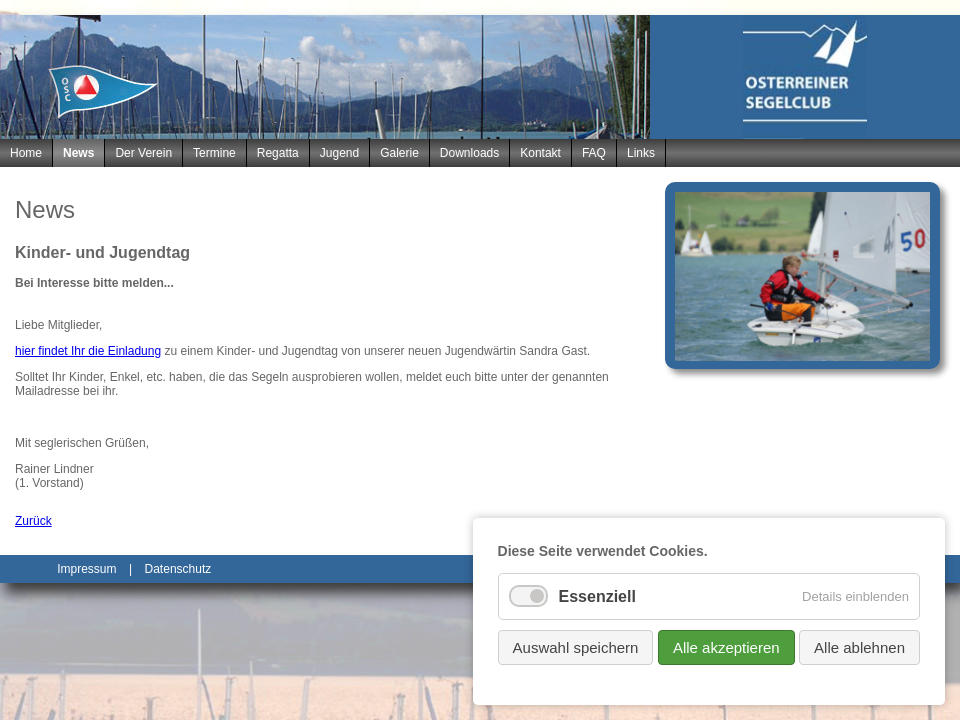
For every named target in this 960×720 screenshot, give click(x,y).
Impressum (86, 569)
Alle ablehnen (859, 647)
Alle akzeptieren (726, 647)
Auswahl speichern (576, 647)
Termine (214, 153)
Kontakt (540, 153)
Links (641, 153)
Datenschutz (178, 569)
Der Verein (143, 153)
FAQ (594, 153)
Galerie (399, 153)
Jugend (339, 153)
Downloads (469, 153)
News (78, 153)
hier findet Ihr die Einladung (88, 351)
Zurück (33, 521)
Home (26, 153)
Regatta (278, 153)
